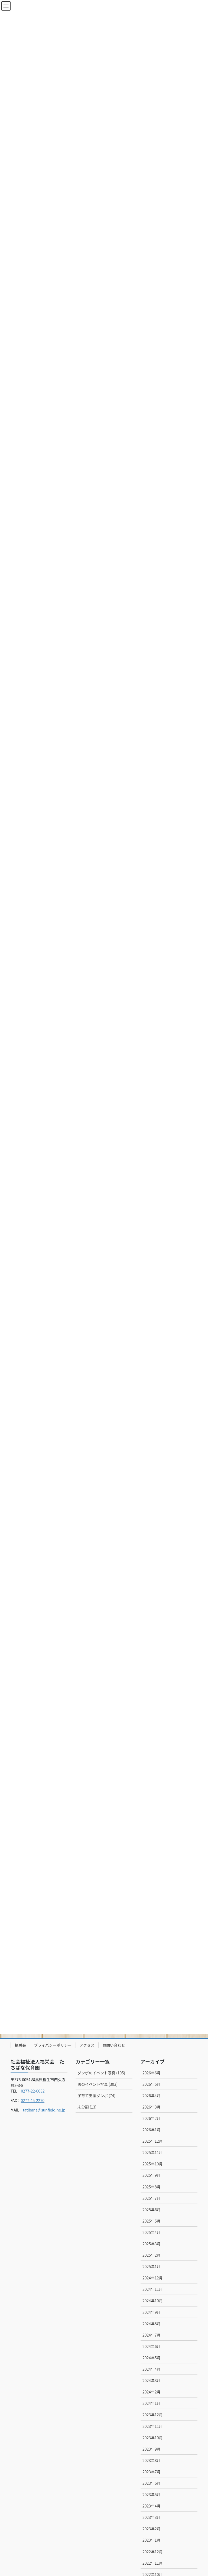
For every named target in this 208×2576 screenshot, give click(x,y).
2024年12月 (152, 2278)
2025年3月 (151, 2243)
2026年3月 (151, 2107)
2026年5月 (151, 2084)
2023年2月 (151, 2528)
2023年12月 (152, 2414)
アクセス (87, 2045)
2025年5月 (151, 2221)
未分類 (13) (86, 2107)
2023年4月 (151, 2506)
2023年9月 (151, 2449)
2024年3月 (151, 2380)
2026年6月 (151, 2072)
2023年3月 (151, 2517)
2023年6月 (151, 2483)
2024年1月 (151, 2403)
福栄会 (20, 2045)
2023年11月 (152, 2426)
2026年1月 (151, 2129)
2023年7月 (151, 2471)
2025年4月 (151, 2232)
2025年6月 (151, 2209)
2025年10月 (152, 2163)
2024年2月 (151, 2392)
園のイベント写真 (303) (97, 2084)
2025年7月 (151, 2198)
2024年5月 (151, 2357)
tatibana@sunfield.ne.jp (44, 2110)
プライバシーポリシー (53, 2045)
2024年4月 (151, 2369)
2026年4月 (151, 2095)
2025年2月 (151, 2255)
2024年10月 (152, 2300)
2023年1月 (151, 2540)
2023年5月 (151, 2494)
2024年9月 (151, 2312)
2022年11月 (152, 2563)
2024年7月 (151, 2335)
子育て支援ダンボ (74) (96, 2095)
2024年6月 (151, 2346)
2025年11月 (152, 2152)
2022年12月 (152, 2551)
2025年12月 (152, 2141)
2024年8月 (151, 2323)
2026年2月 (151, 2118)
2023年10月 (152, 2437)
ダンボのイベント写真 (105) (101, 2072)
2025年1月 (151, 2266)
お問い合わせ (113, 2045)
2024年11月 (152, 2289)
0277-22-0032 (32, 2091)
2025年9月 (151, 2175)
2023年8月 (151, 2460)
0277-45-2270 (32, 2100)
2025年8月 (151, 2187)
